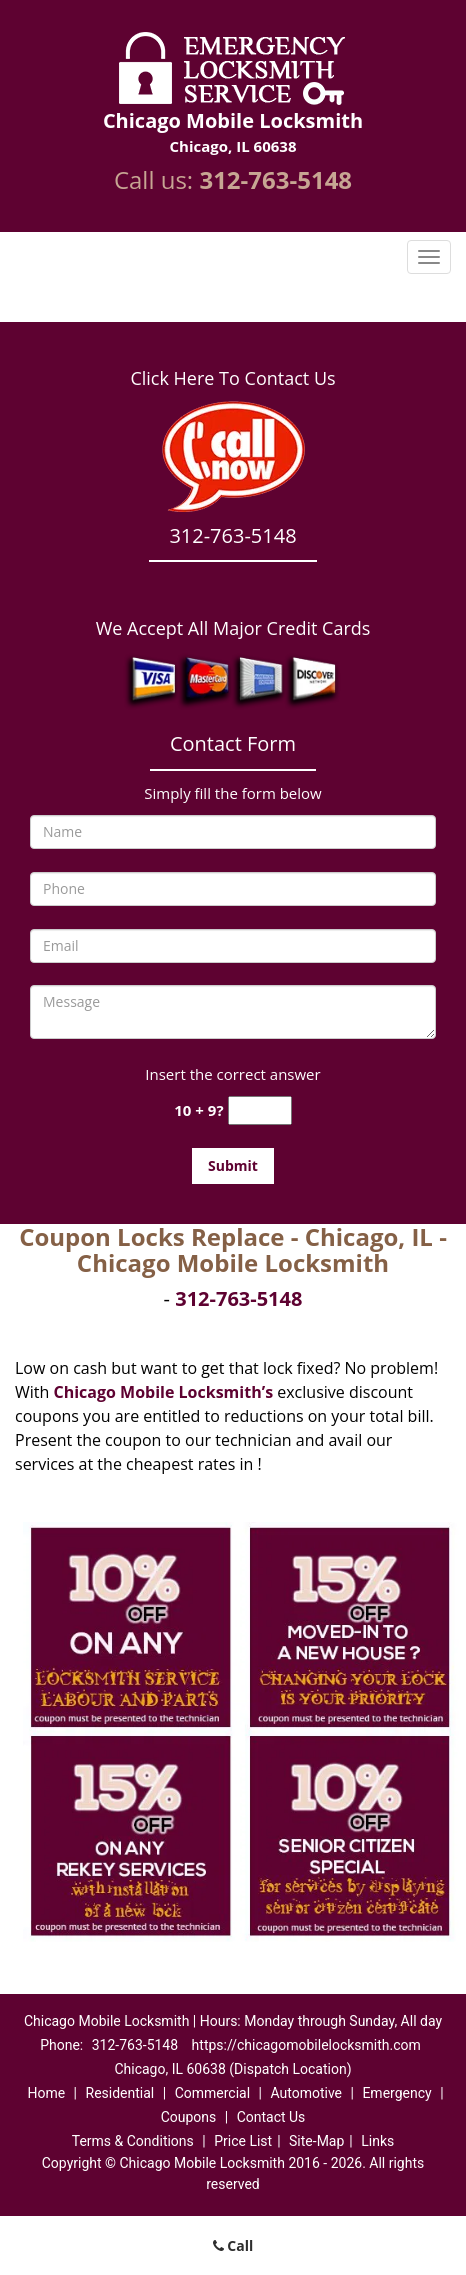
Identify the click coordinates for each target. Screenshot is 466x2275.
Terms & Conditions (133, 2141)
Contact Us (271, 2117)
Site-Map (316, 2141)
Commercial (212, 2093)
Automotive (306, 2093)
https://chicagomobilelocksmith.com (306, 2045)
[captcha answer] (260, 1110)
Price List (243, 2141)
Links (377, 2141)
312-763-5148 (275, 179)
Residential (120, 2093)
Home (46, 2093)
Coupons (189, 2117)
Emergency (396, 2093)
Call (233, 2245)
